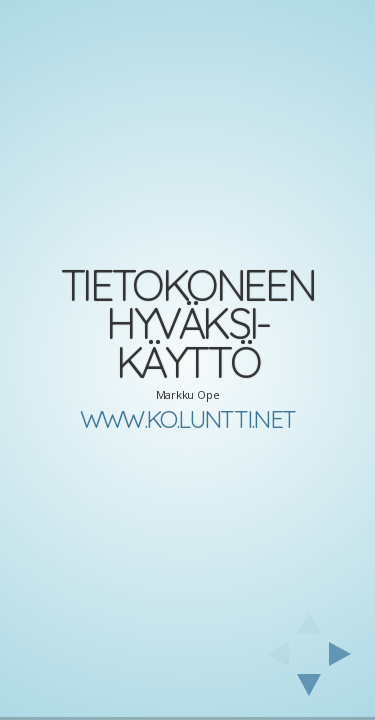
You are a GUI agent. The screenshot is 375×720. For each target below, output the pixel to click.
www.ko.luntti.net (187, 419)
